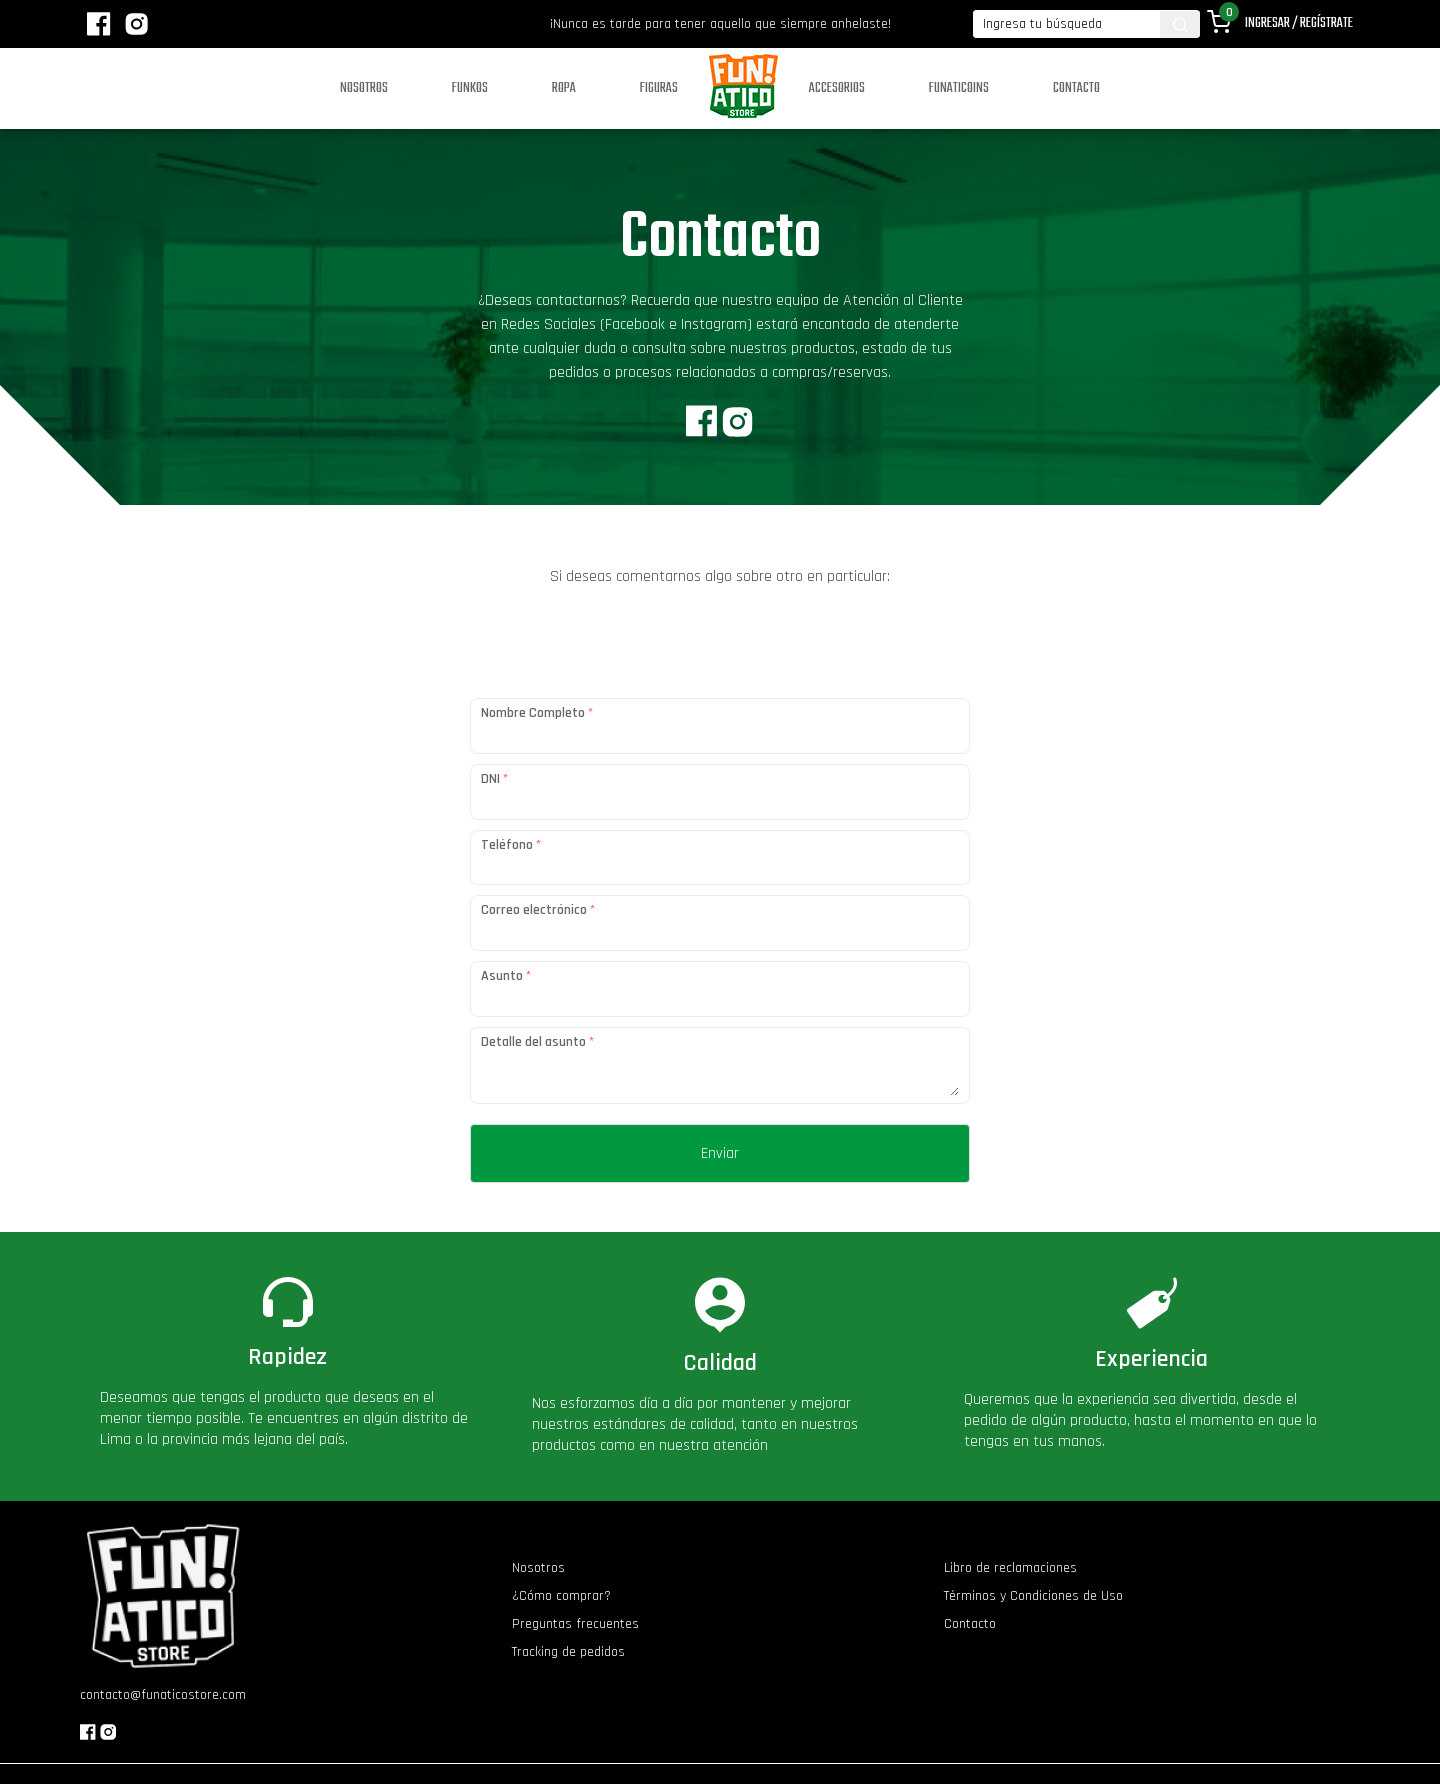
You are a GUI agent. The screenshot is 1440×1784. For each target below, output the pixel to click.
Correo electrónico (538, 910)
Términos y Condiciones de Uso (1033, 1596)
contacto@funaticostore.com (163, 1695)
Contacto (1076, 88)
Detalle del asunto (537, 1042)
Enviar (720, 1153)
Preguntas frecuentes (575, 1624)
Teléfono (511, 845)
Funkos (470, 88)
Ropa (564, 88)
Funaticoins (959, 88)
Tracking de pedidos (568, 1652)
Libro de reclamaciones (1010, 1568)
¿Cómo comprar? (561, 1596)
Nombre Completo (537, 713)
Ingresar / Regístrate (1299, 23)
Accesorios (837, 88)
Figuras (659, 88)
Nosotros (364, 88)
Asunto (506, 976)
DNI (494, 779)
